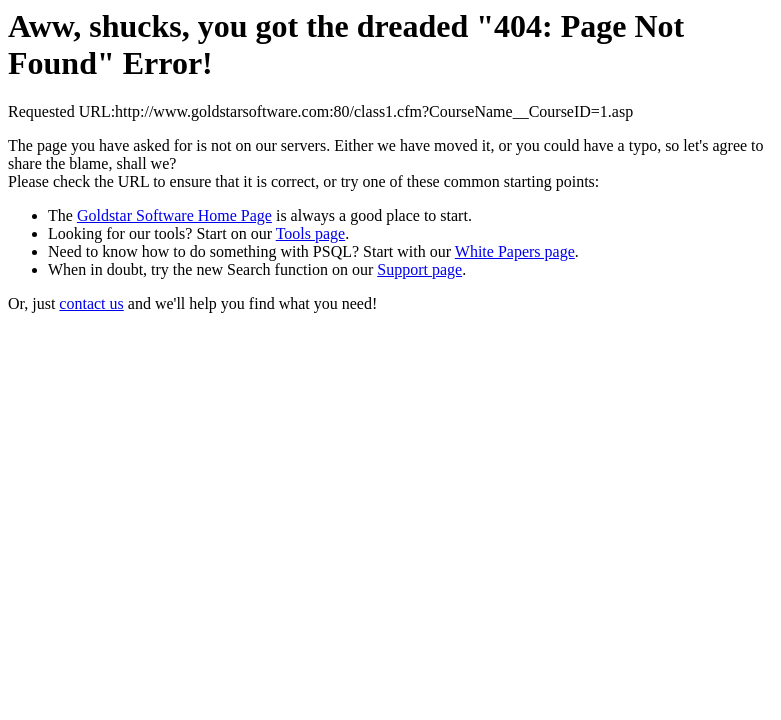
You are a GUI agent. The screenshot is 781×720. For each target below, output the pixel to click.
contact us (91, 303)
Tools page (311, 233)
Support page (419, 269)
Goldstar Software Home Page (174, 215)
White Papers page (515, 251)
